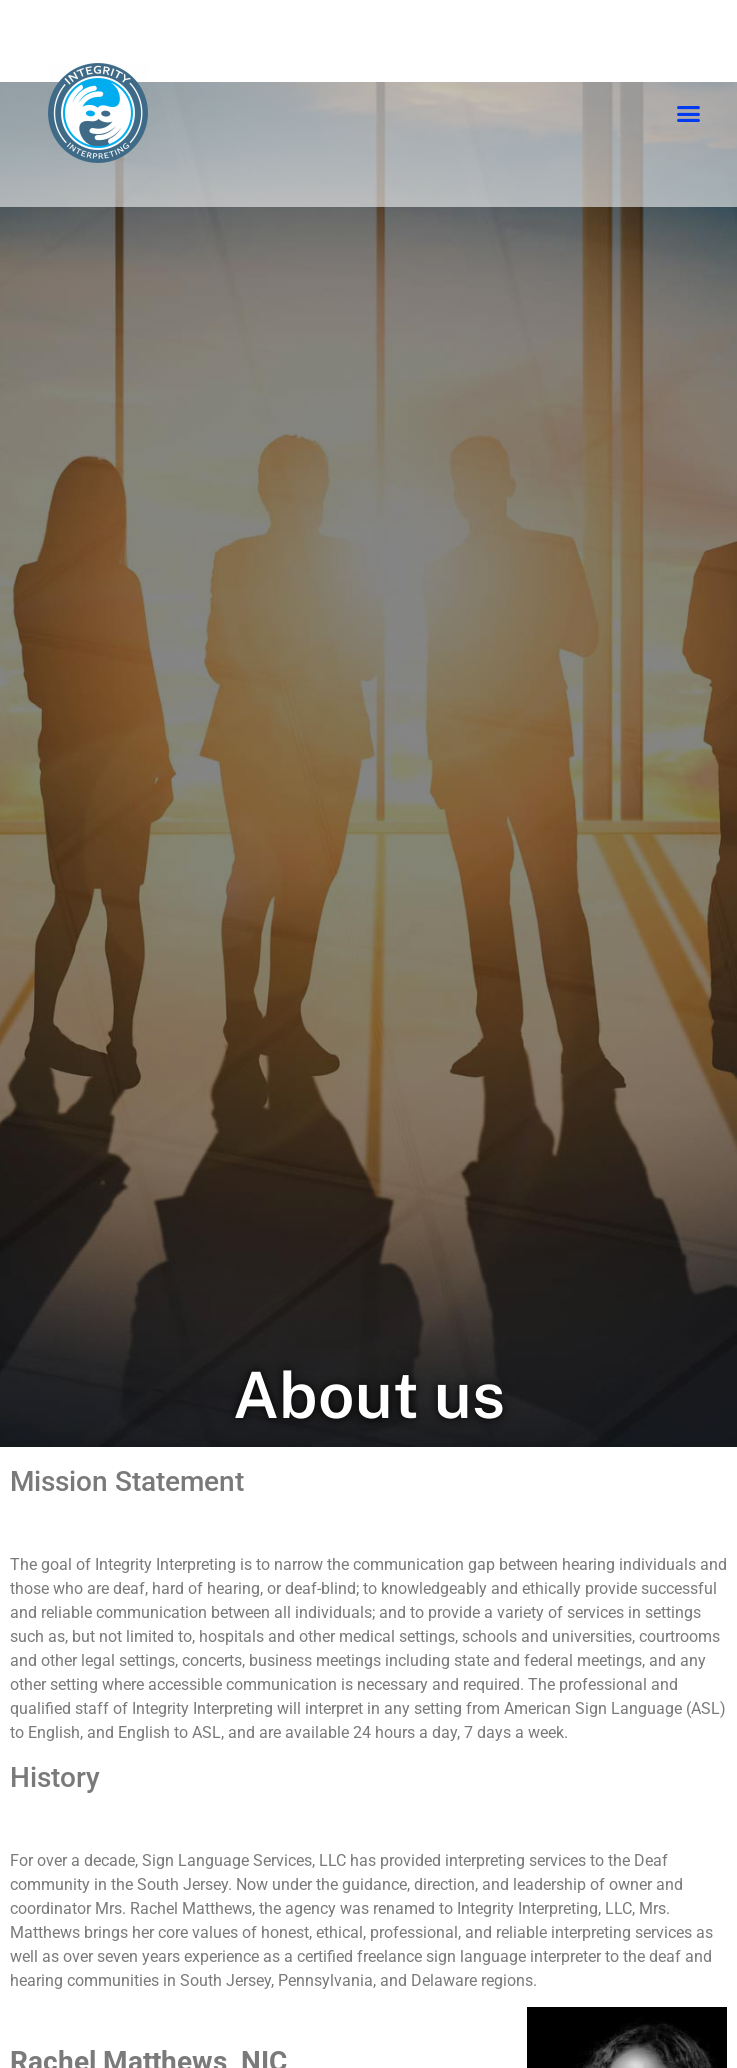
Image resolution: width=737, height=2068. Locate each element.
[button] (689, 114)
